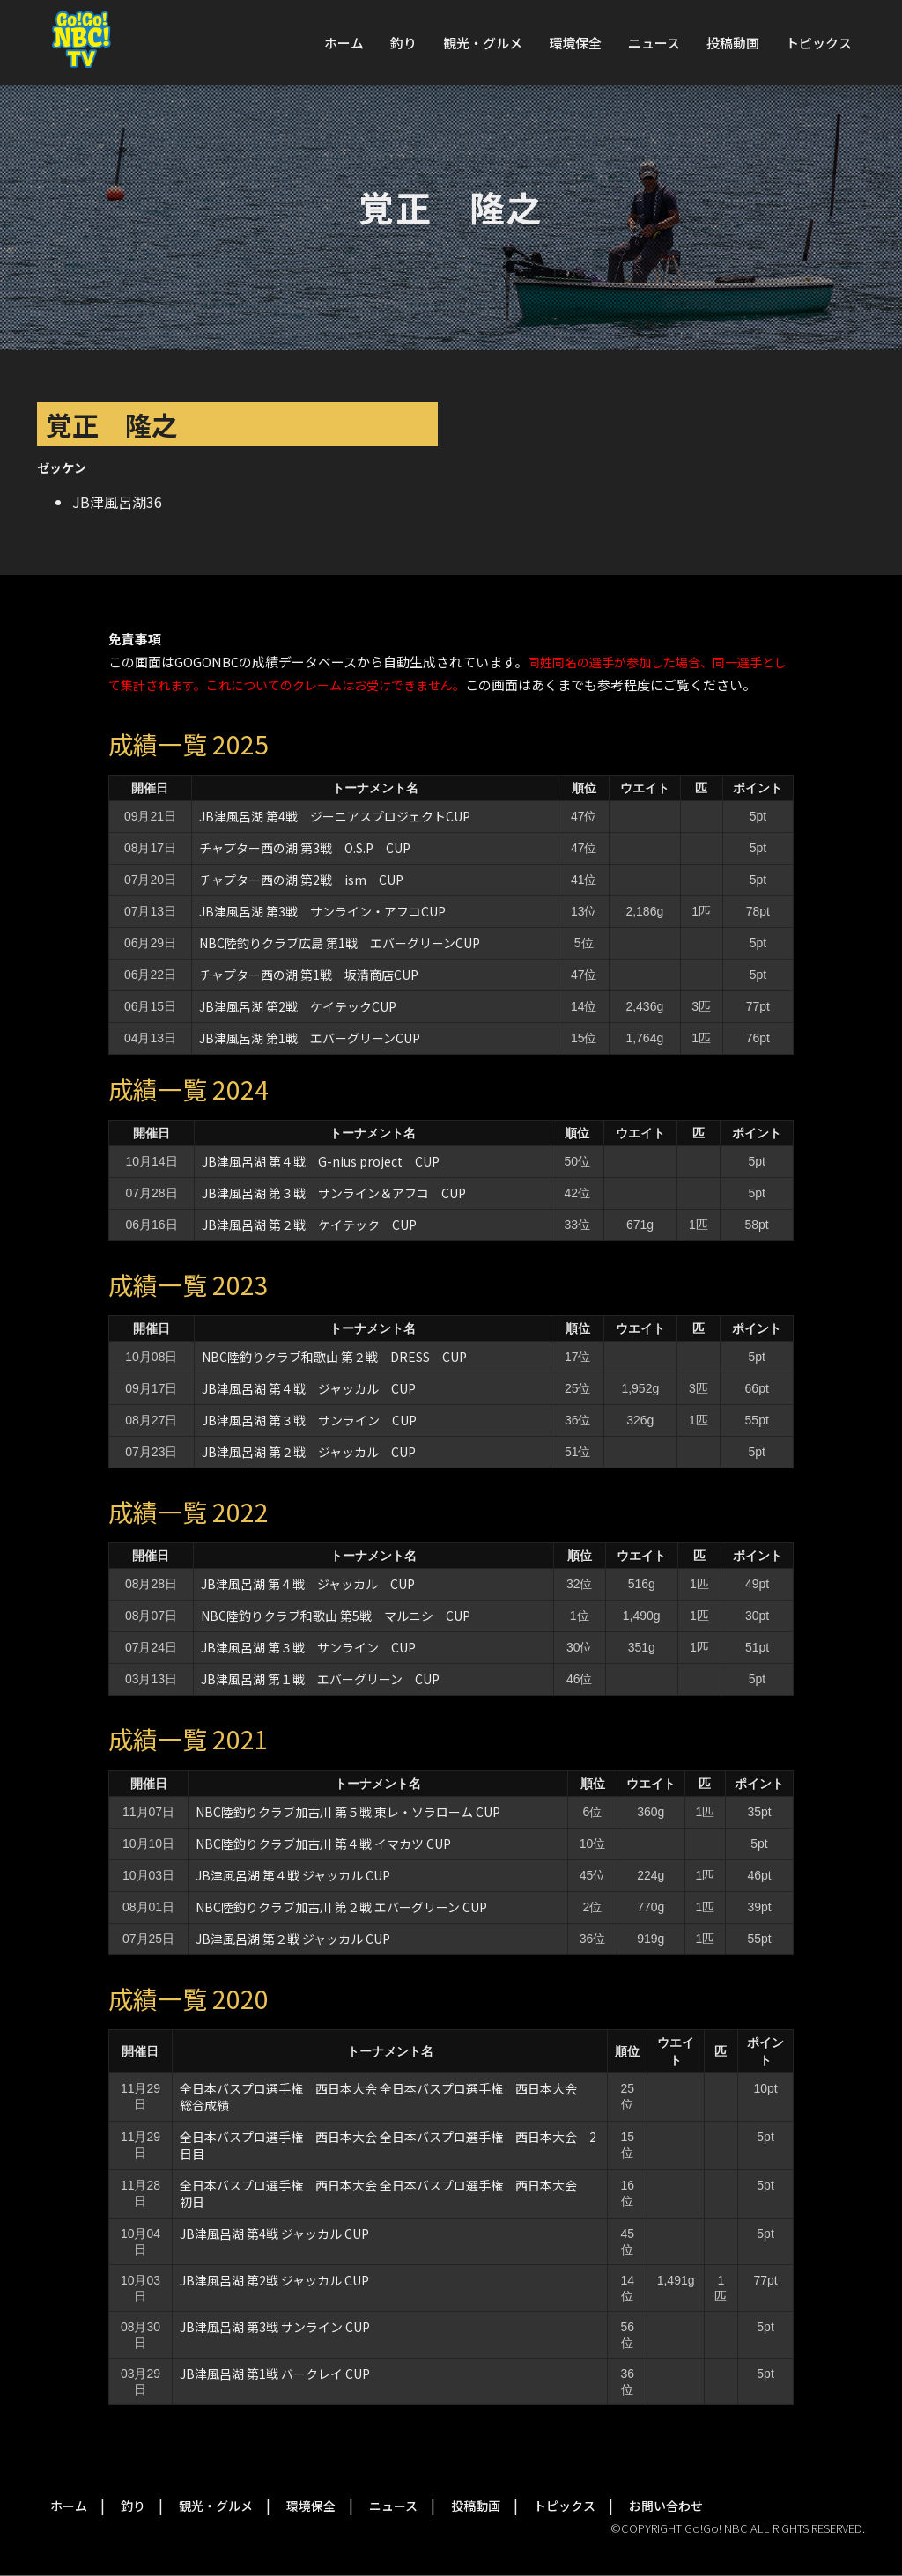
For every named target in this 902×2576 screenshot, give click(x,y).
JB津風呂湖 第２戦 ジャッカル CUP (309, 1452)
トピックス (819, 42)
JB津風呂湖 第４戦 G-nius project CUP (321, 1161)
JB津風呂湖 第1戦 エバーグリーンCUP (309, 1038)
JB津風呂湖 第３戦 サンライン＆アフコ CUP (334, 1193)
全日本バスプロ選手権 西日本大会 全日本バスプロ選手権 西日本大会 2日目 (388, 2145)
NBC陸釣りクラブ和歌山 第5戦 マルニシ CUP (335, 1615)
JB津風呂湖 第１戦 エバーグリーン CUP (320, 1679)
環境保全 (575, 42)
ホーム (344, 42)
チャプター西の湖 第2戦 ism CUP (301, 879)
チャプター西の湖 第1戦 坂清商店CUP (308, 974)
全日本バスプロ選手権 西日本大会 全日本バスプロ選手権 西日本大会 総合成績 (384, 2096)
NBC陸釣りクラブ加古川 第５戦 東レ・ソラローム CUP (348, 1812)
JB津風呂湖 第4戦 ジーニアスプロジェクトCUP (334, 816)
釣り (403, 42)
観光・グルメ (482, 42)
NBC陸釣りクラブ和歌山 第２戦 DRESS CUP (334, 1356)
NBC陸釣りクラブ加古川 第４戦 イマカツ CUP (323, 1843)
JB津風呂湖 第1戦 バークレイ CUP (275, 2373)
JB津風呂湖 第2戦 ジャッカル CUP (274, 2280)
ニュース (654, 42)
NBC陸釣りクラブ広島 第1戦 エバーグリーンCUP (339, 943)
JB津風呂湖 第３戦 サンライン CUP (309, 1420)
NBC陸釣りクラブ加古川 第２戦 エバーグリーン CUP (341, 1907)
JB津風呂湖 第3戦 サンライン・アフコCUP (322, 911)
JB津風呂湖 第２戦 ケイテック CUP (309, 1224)
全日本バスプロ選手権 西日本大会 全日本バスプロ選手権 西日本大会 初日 (384, 2193)
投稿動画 (732, 42)
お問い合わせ (666, 2505)
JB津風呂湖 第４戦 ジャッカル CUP (309, 1388)
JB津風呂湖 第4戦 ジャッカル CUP (274, 2233)
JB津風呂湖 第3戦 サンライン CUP (275, 2327)
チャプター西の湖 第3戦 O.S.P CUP (304, 848)
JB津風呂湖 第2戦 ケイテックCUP (297, 1006)
